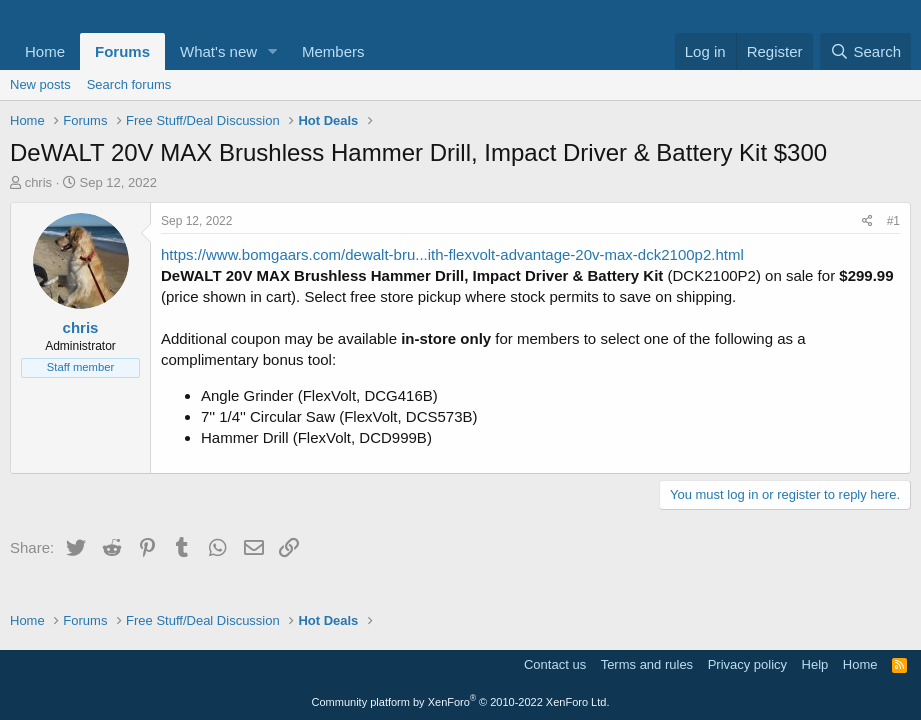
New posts (40, 84)
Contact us (555, 664)
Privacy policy (747, 664)
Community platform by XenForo (461, 702)
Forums (122, 51)
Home (45, 51)
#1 (893, 221)
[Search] (865, 51)
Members (333, 51)
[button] (273, 51)
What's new (218, 51)
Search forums (129, 84)
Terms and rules (647, 664)
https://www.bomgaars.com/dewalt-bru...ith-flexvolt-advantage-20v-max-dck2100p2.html (452, 254)
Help (815, 664)
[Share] (867, 221)
